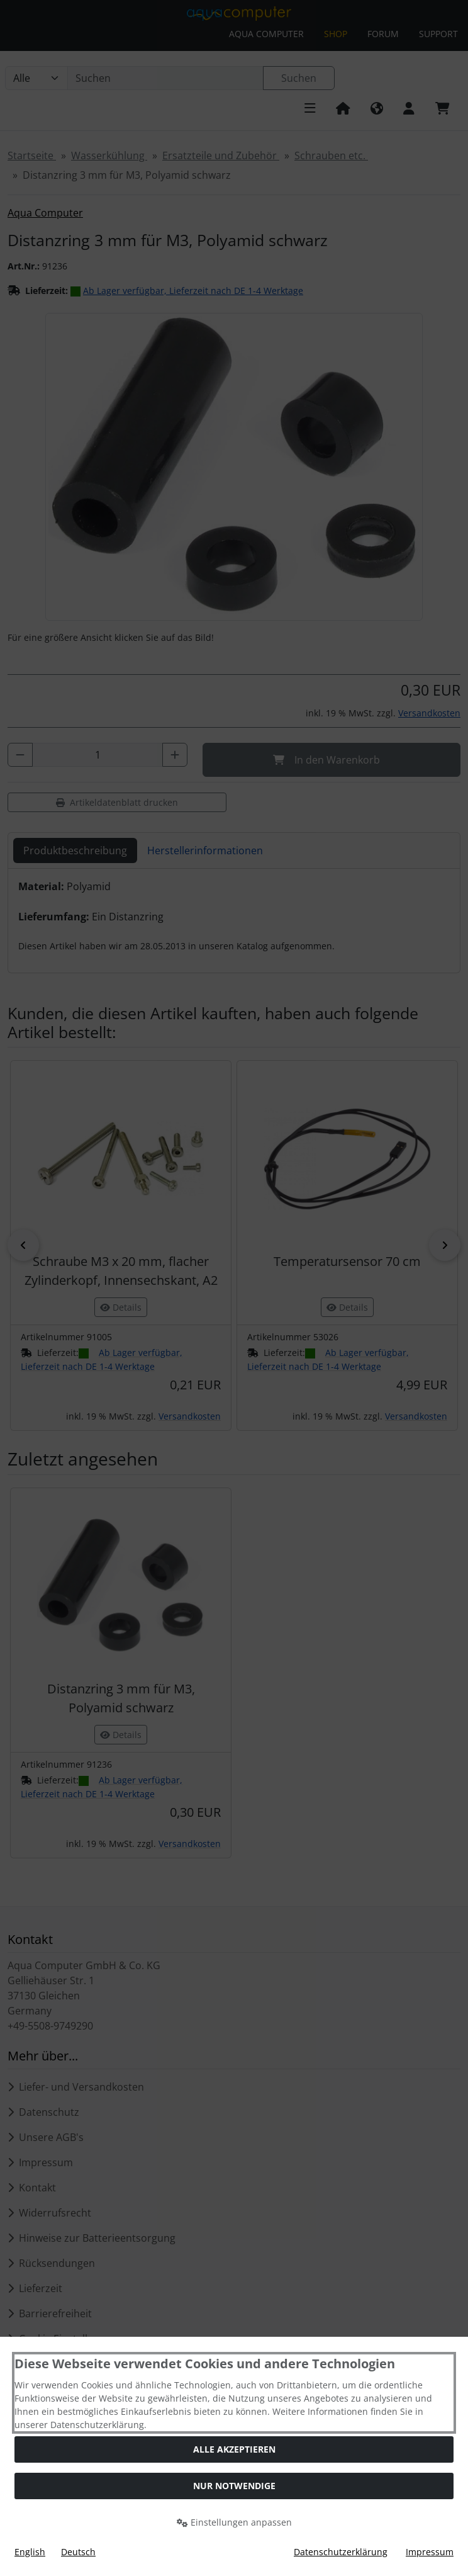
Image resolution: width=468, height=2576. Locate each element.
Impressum (430, 2552)
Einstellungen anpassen (234, 2522)
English (29, 2552)
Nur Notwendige (234, 2486)
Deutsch (78, 2552)
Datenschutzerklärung (340, 2552)
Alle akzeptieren (234, 2449)
